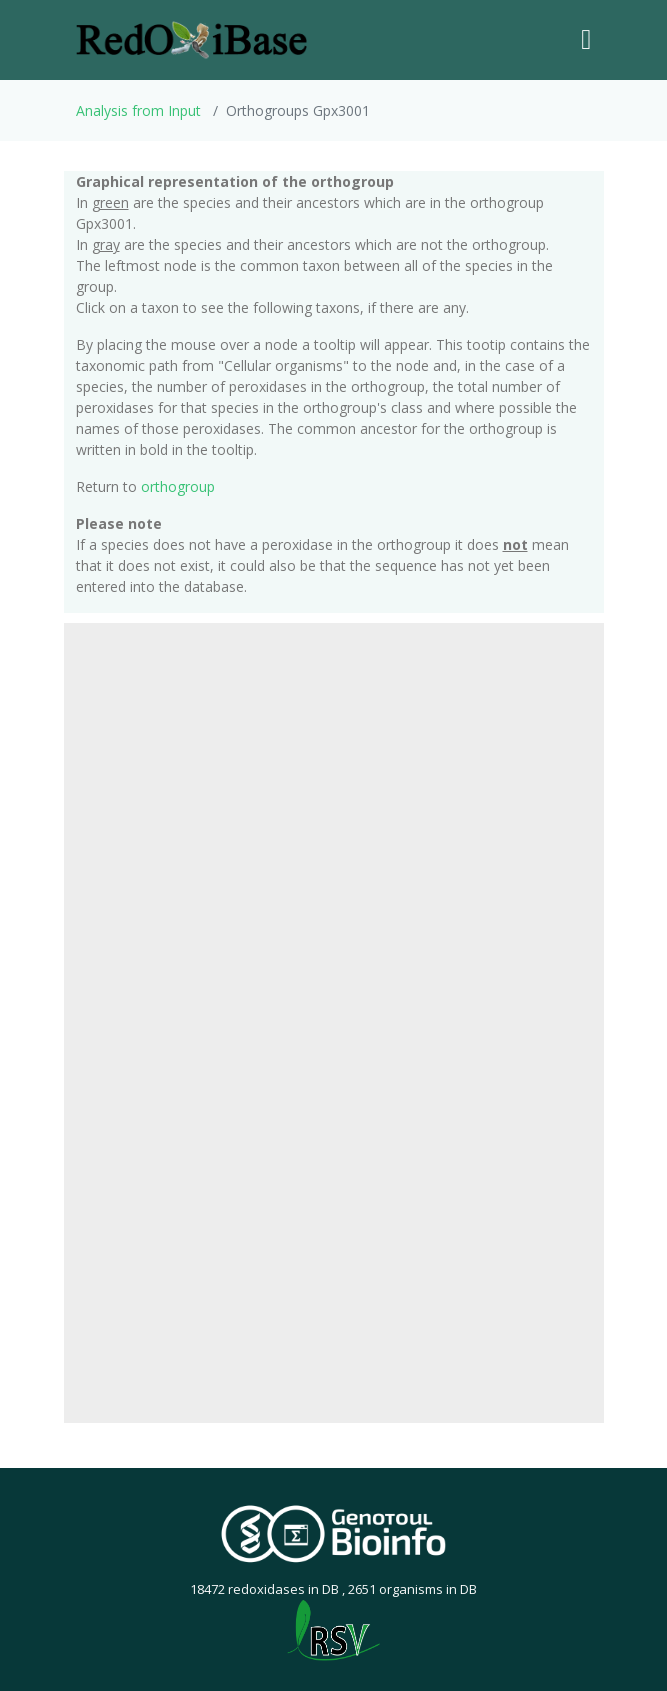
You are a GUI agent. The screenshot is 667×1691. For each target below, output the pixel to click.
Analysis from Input (138, 110)
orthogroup (178, 486)
